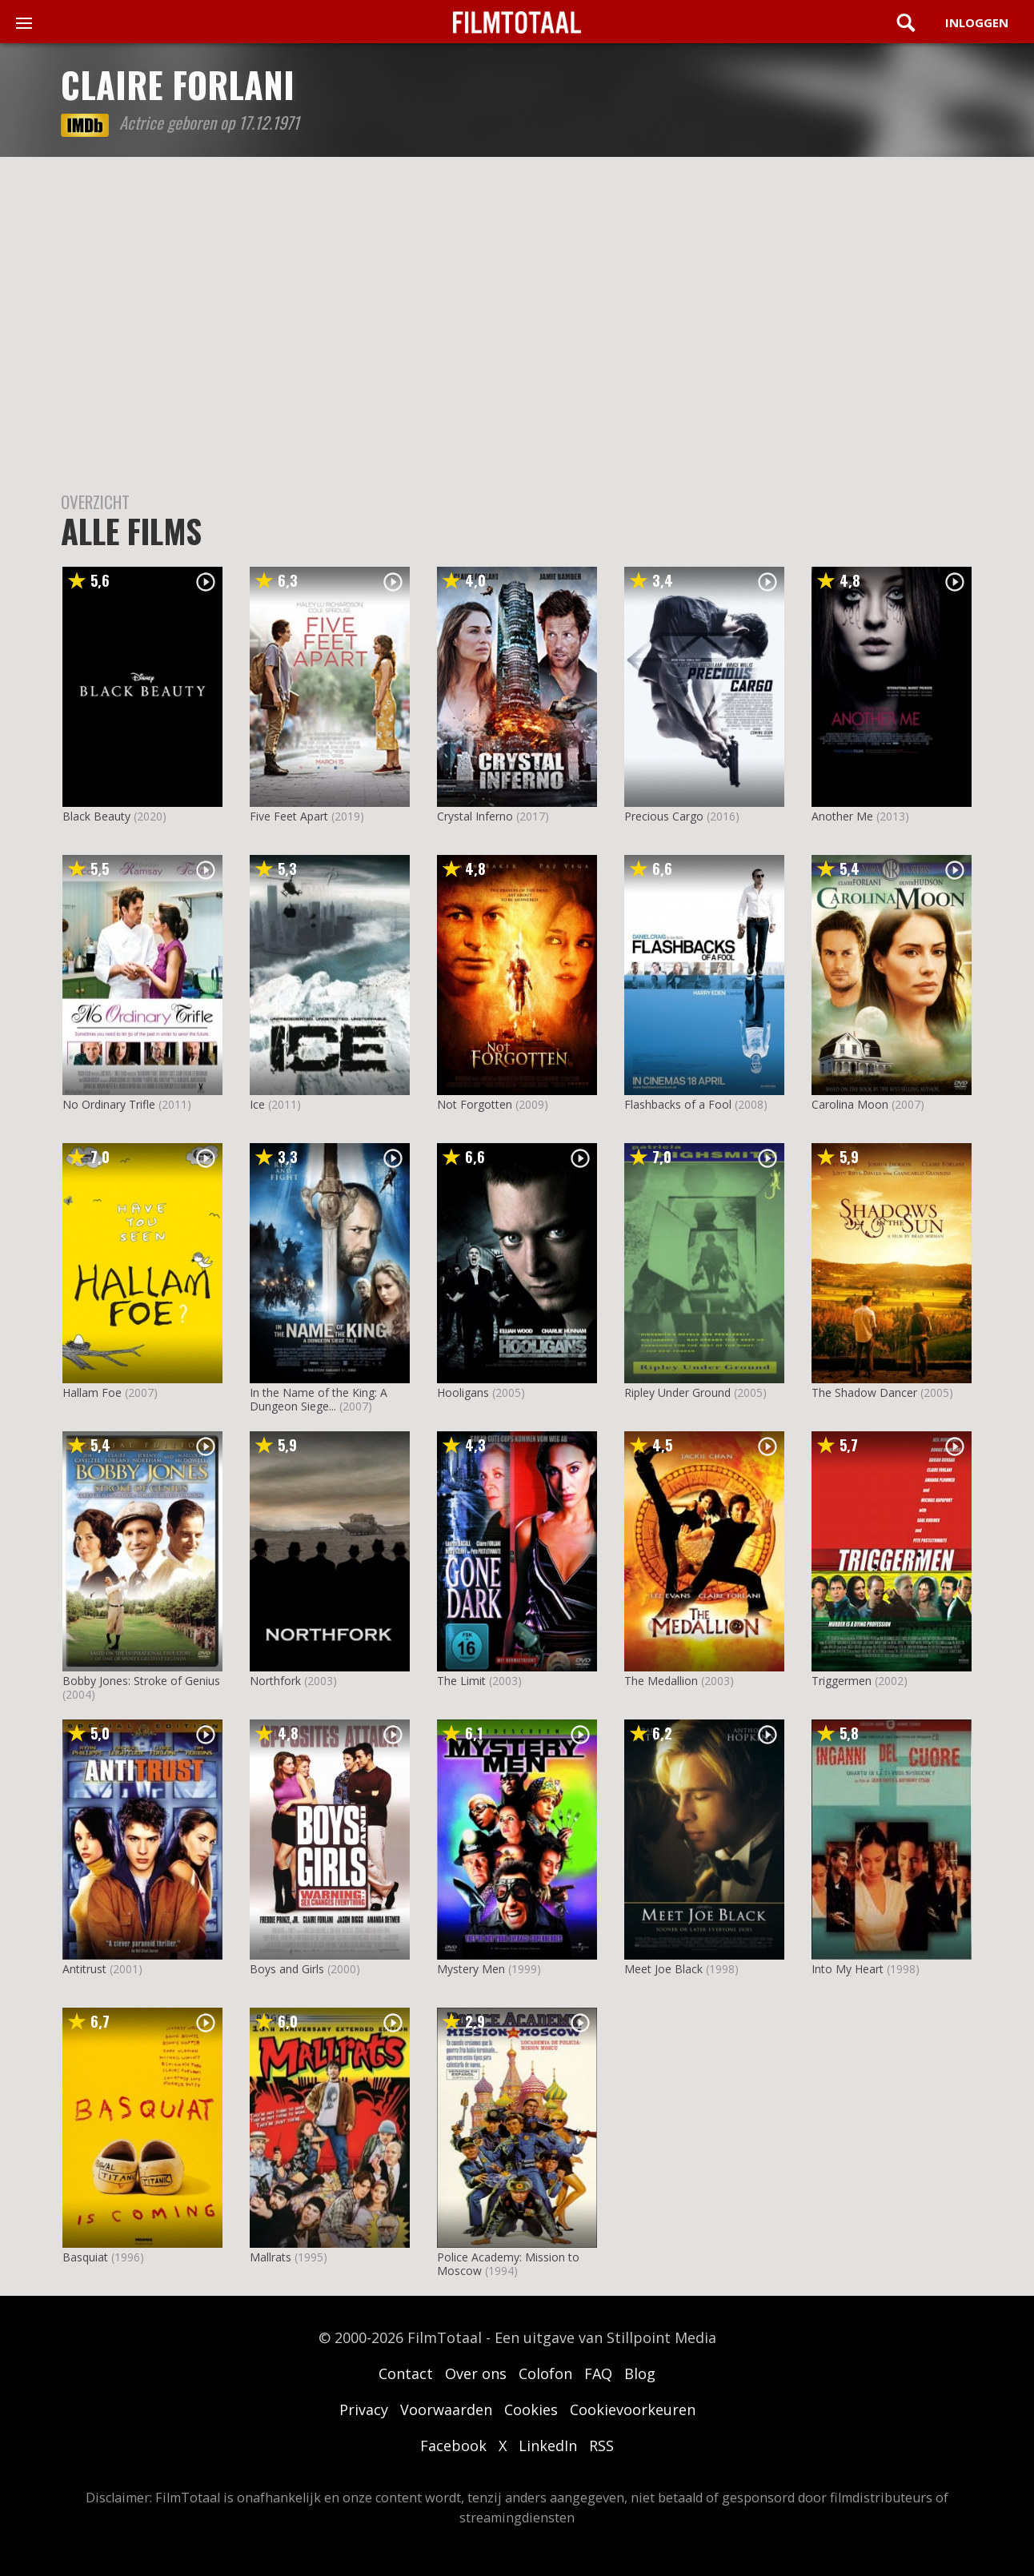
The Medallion (661, 1680)
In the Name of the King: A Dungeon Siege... (318, 1399)
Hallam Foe (92, 1392)
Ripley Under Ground (677, 1392)
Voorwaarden (446, 2409)
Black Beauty (96, 816)
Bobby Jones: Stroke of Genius (141, 1680)
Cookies (531, 2409)
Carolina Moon (850, 1104)
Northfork (275, 1680)
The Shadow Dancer (864, 1392)
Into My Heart (848, 1968)
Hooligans (463, 1392)
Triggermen (842, 1680)
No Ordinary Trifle (108, 1104)
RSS (601, 2445)
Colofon (545, 2373)
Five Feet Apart (289, 816)
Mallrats (270, 2257)
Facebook (453, 2445)
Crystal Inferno (475, 816)
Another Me (842, 816)
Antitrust (84, 1968)
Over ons (476, 2373)
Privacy (363, 2409)
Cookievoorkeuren (632, 2409)
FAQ (598, 2373)
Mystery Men (471, 1968)
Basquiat (85, 2257)
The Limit (461, 1680)
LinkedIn (548, 2445)
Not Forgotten (474, 1104)
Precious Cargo (663, 816)
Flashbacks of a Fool (677, 1104)
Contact (406, 2373)
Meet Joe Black (663, 1968)
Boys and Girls (287, 1968)
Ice (257, 1104)
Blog (639, 2373)
